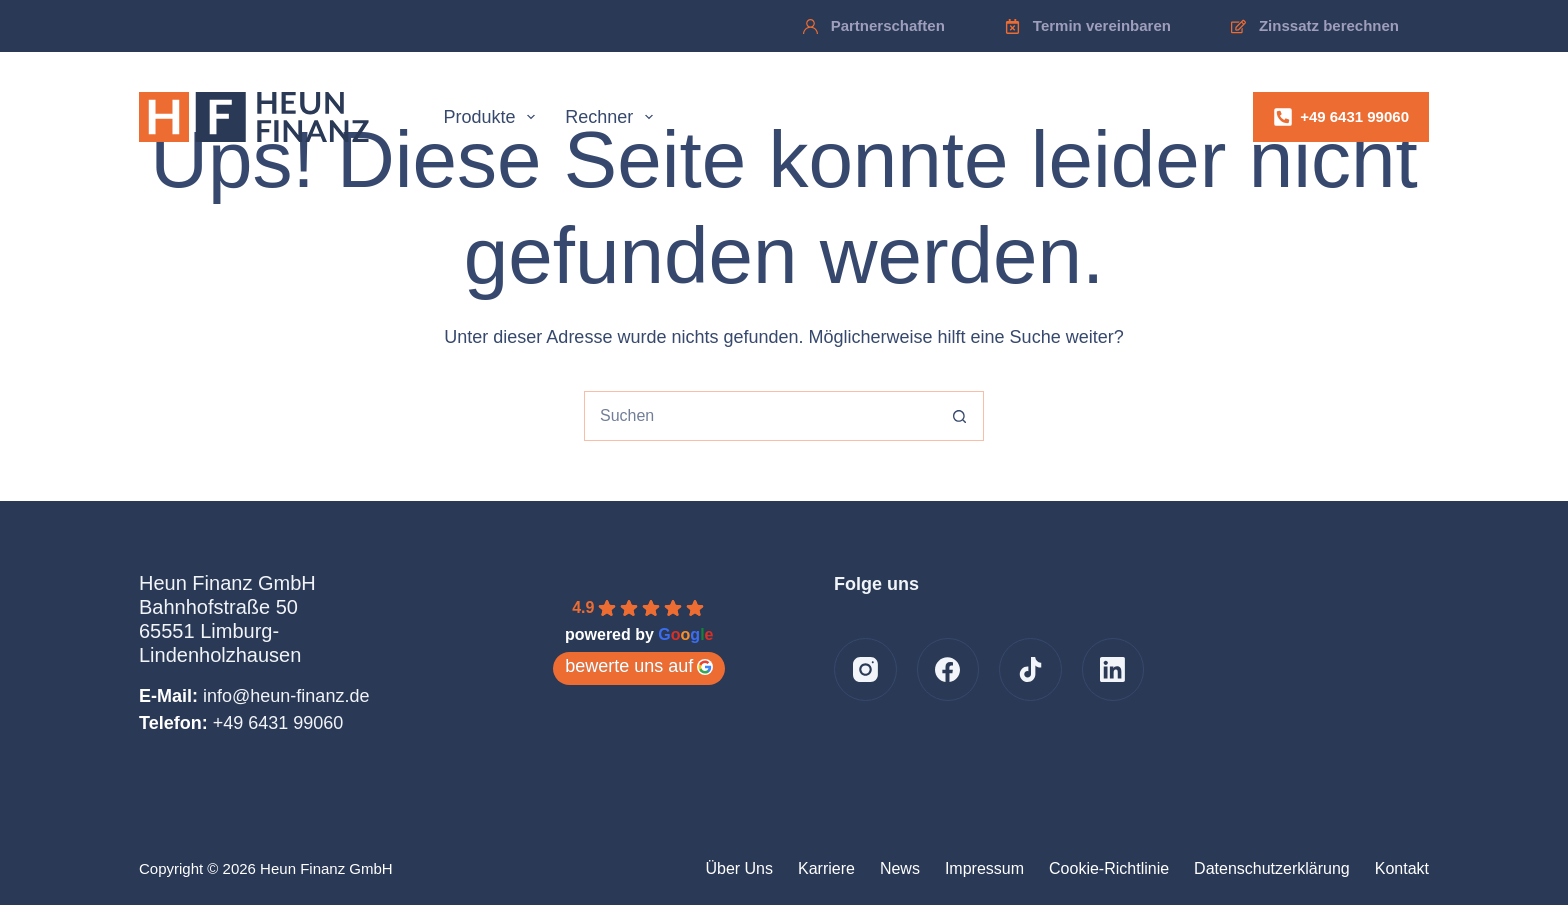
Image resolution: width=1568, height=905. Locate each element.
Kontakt (1402, 868)
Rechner (613, 117)
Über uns (739, 868)
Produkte (494, 117)
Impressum (984, 868)
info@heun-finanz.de (286, 696)
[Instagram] (865, 669)
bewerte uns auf (639, 666)
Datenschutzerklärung (1272, 868)
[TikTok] (1030, 669)
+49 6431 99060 (1341, 117)
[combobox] (760, 416)
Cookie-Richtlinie (1109, 868)
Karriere (826, 868)
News (900, 868)
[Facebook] (948, 669)
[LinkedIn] (1113, 669)
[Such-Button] (959, 416)
